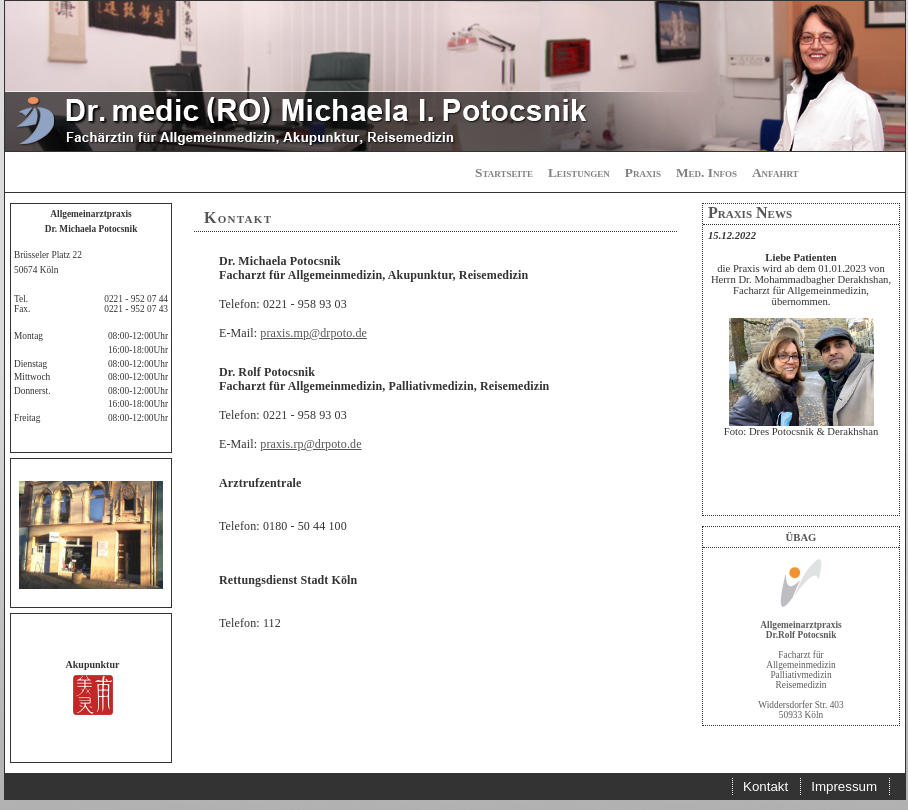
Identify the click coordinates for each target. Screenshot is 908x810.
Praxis (643, 172)
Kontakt (765, 786)
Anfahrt (775, 172)
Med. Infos (706, 172)
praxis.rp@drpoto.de (310, 444)
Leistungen (579, 172)
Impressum (844, 786)
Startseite (504, 172)
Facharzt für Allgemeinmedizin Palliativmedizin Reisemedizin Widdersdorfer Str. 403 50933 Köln (800, 665)
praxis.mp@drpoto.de (313, 333)
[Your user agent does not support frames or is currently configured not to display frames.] (801, 370)
